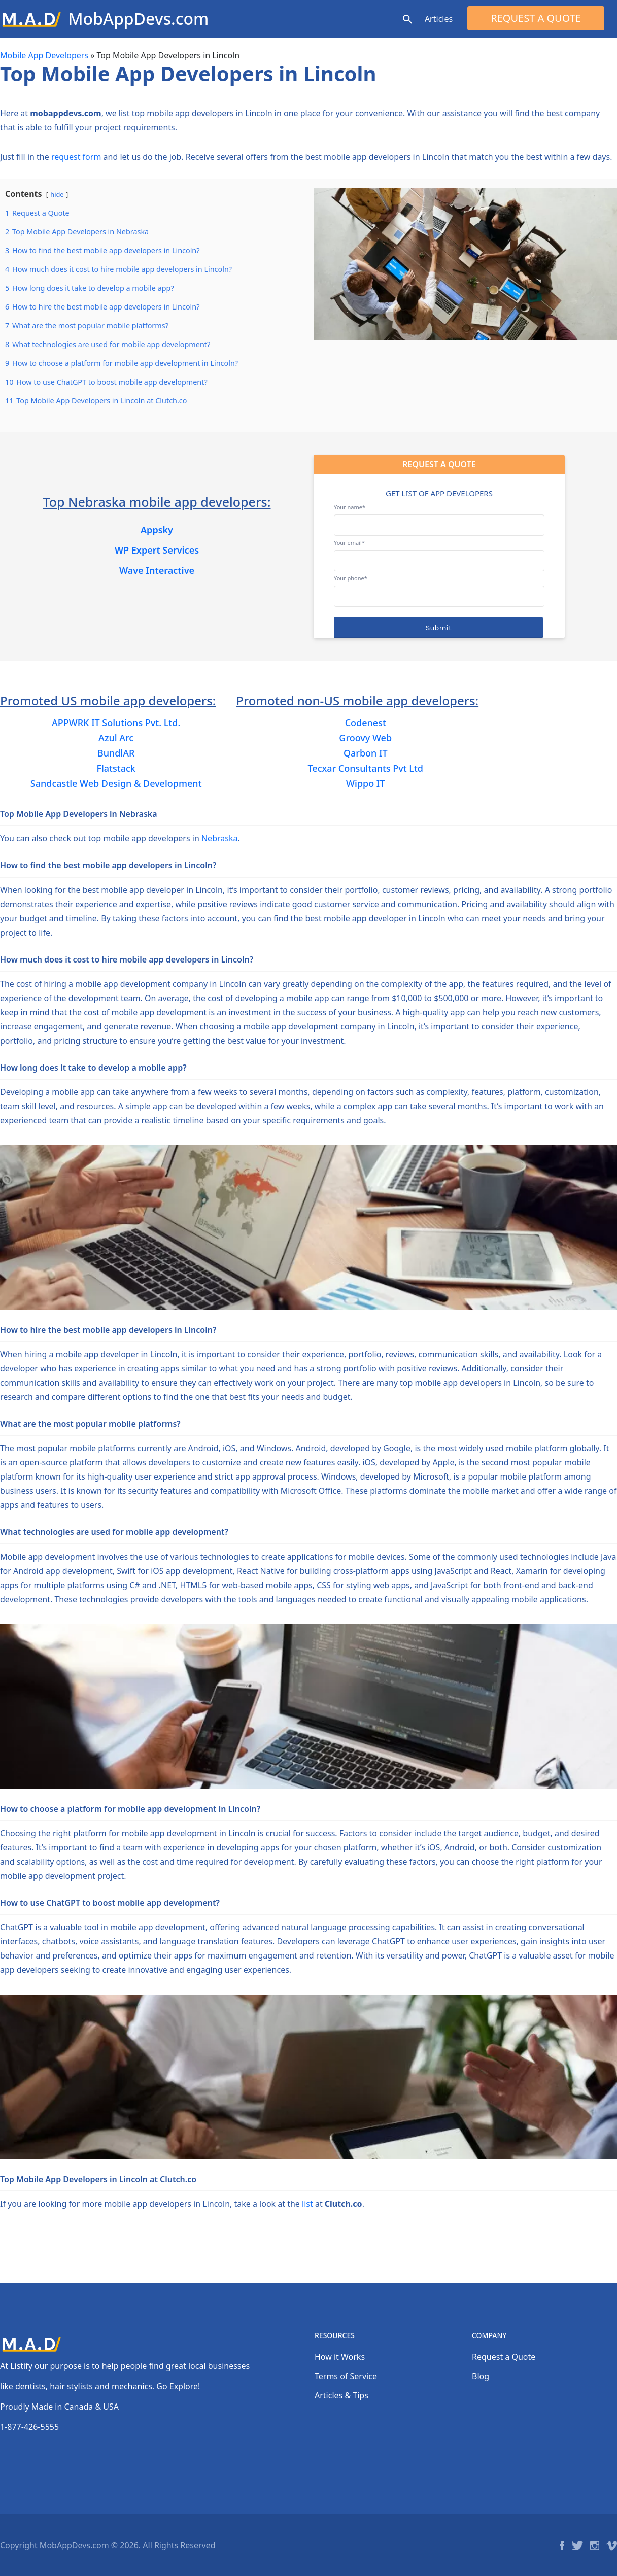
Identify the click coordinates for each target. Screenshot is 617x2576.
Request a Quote (536, 18)
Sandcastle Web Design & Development (116, 783)
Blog (480, 2376)
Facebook (562, 2545)
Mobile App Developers (44, 55)
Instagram (594, 2545)
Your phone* (439, 587)
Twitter (577, 2545)
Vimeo (611, 2545)
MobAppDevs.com (138, 18)
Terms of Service (346, 2376)
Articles (439, 18)
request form (76, 156)
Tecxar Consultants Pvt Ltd (365, 768)
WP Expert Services (157, 550)
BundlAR (116, 753)
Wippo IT (365, 783)
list (307, 2203)
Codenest (365, 722)
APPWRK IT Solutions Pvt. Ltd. (116, 722)
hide (56, 194)
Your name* (439, 516)
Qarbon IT (366, 753)
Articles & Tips (341, 2395)
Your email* (439, 551)
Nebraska (219, 838)
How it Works (340, 2356)
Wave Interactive (156, 570)
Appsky (157, 530)
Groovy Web (365, 738)
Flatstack (115, 768)
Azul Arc (115, 738)
